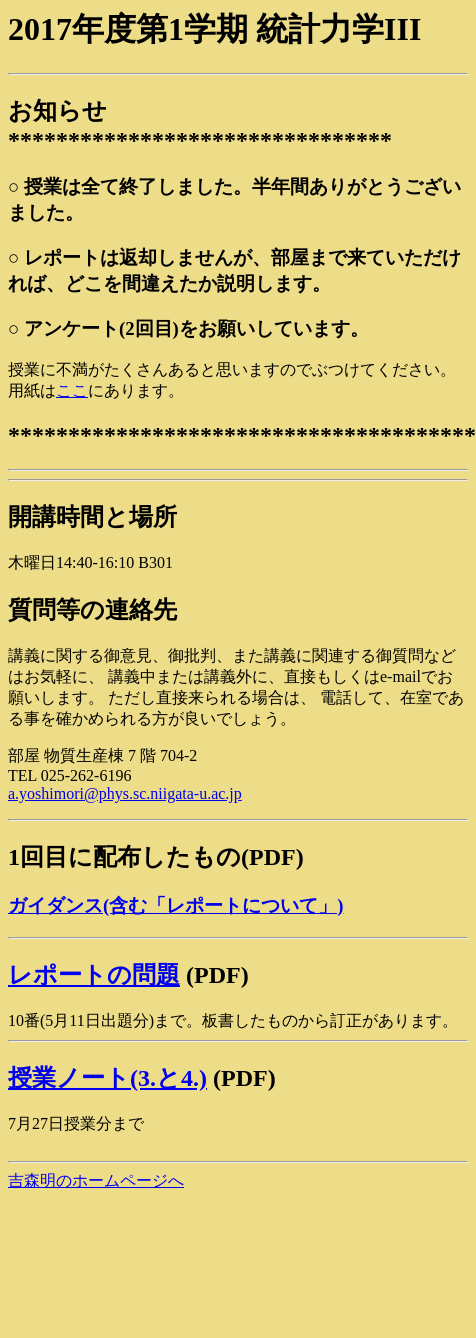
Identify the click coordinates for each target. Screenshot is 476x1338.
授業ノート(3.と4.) (107, 1078)
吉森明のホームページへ (96, 1180)
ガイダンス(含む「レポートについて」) (175, 905)
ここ (72, 390)
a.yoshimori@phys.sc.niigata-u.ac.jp (125, 793)
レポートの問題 (94, 975)
